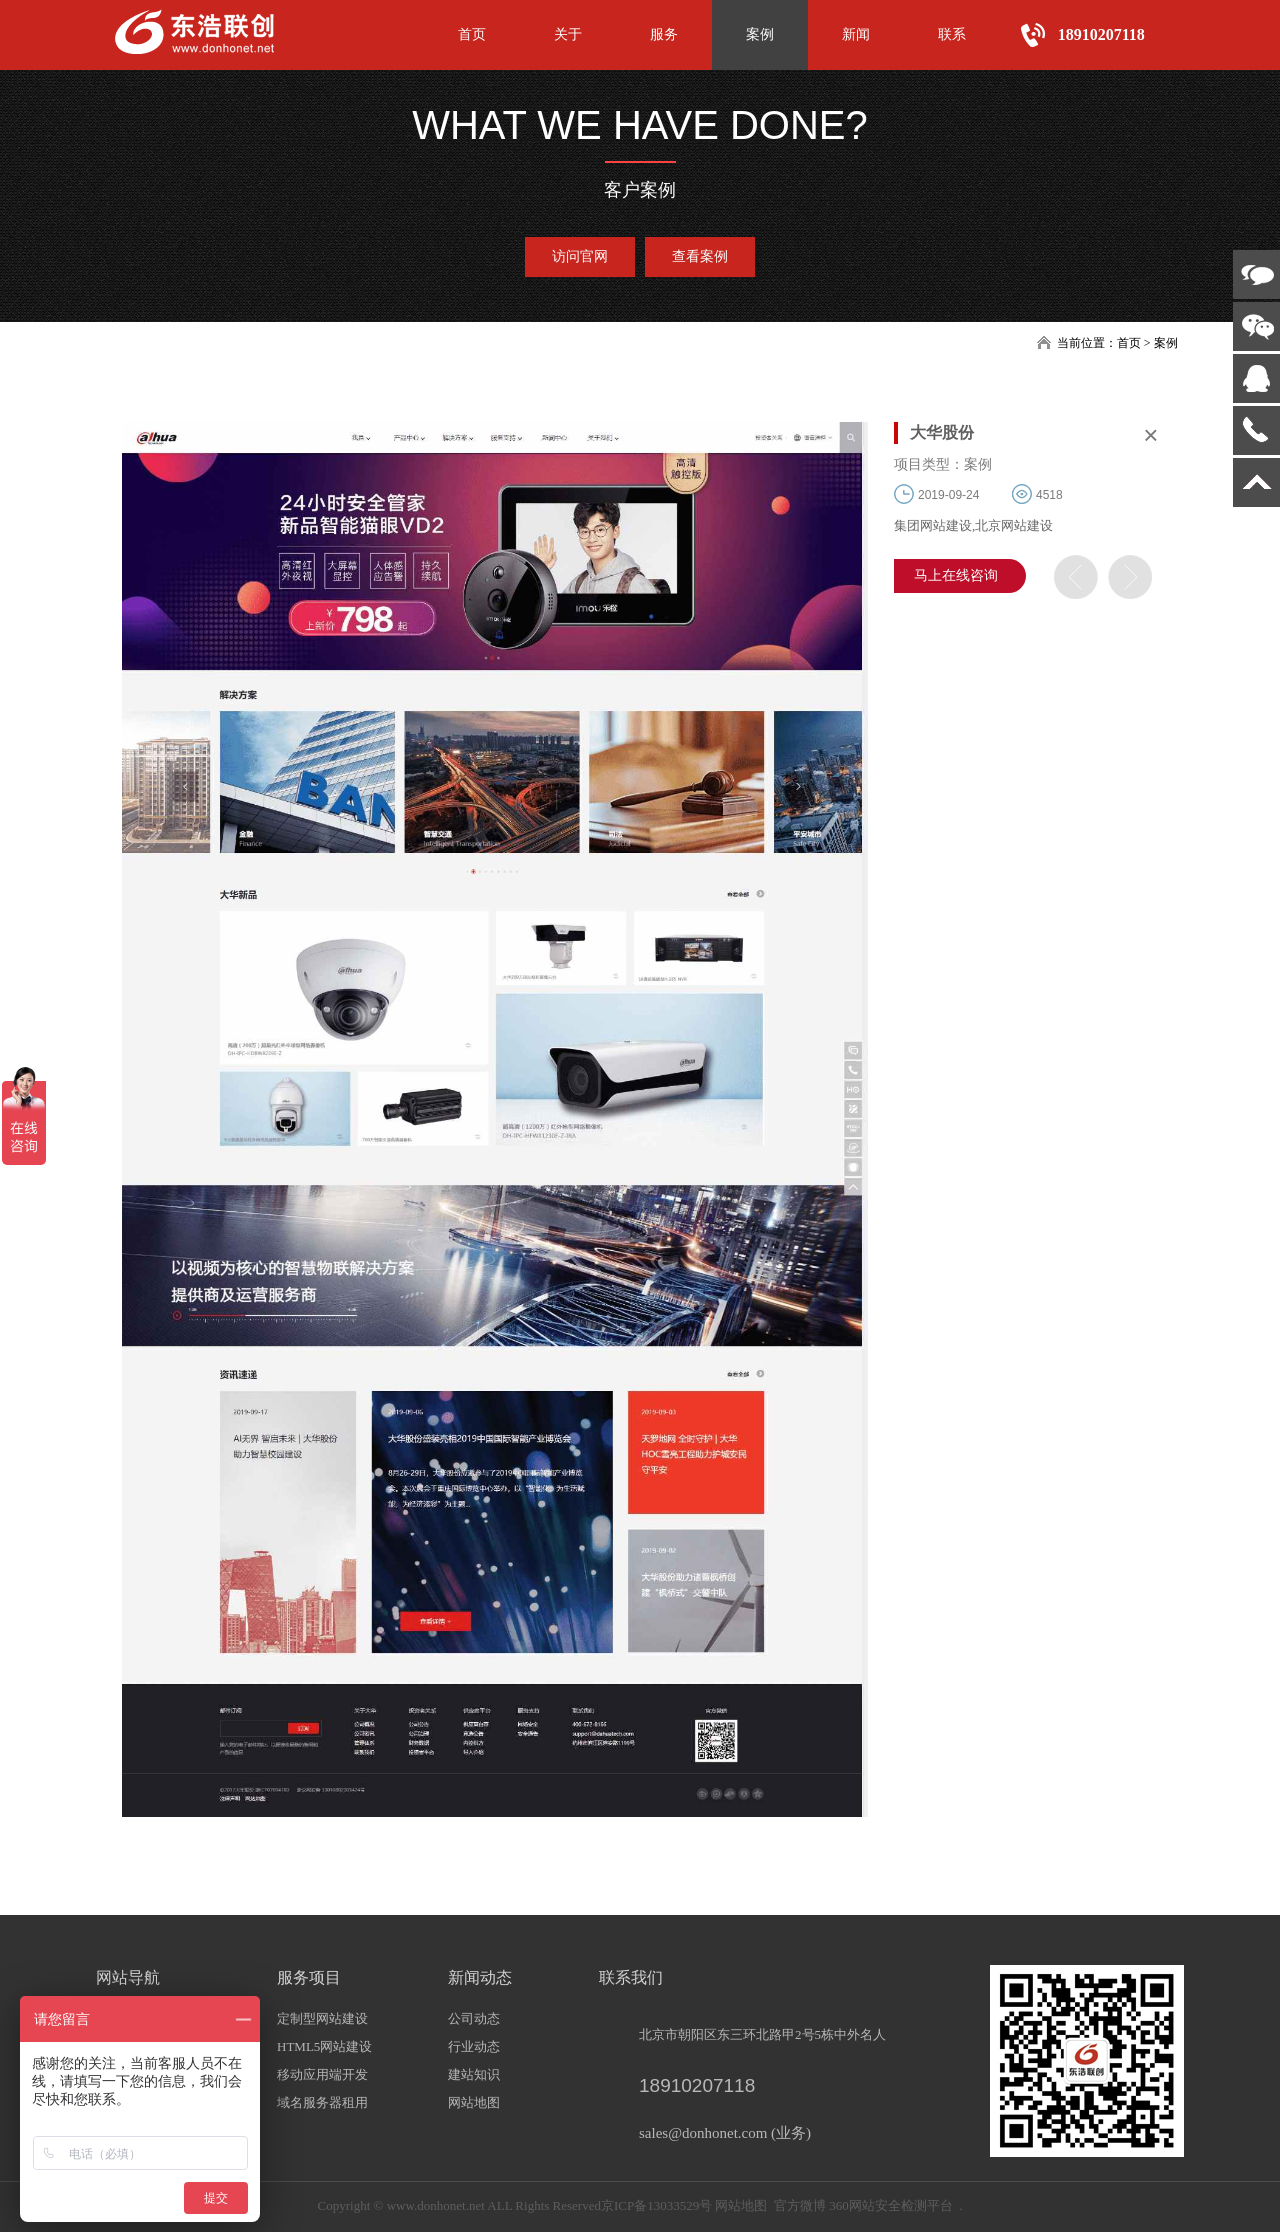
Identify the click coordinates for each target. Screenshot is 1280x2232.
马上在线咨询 (956, 575)
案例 (760, 34)
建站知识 (474, 2074)
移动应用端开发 (322, 2074)
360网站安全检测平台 (891, 2205)
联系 (952, 34)
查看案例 (700, 256)
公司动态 (474, 2018)
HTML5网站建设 (324, 2046)
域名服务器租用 (322, 2102)
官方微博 (800, 2205)
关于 (568, 34)
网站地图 (474, 2102)
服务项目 (309, 1977)
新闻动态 (480, 1977)
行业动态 (474, 2046)
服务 (664, 34)
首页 (472, 34)
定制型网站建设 (322, 2018)
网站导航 (128, 1977)
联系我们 (631, 1977)
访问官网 (580, 256)
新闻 (856, 34)
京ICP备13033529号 (656, 2205)
